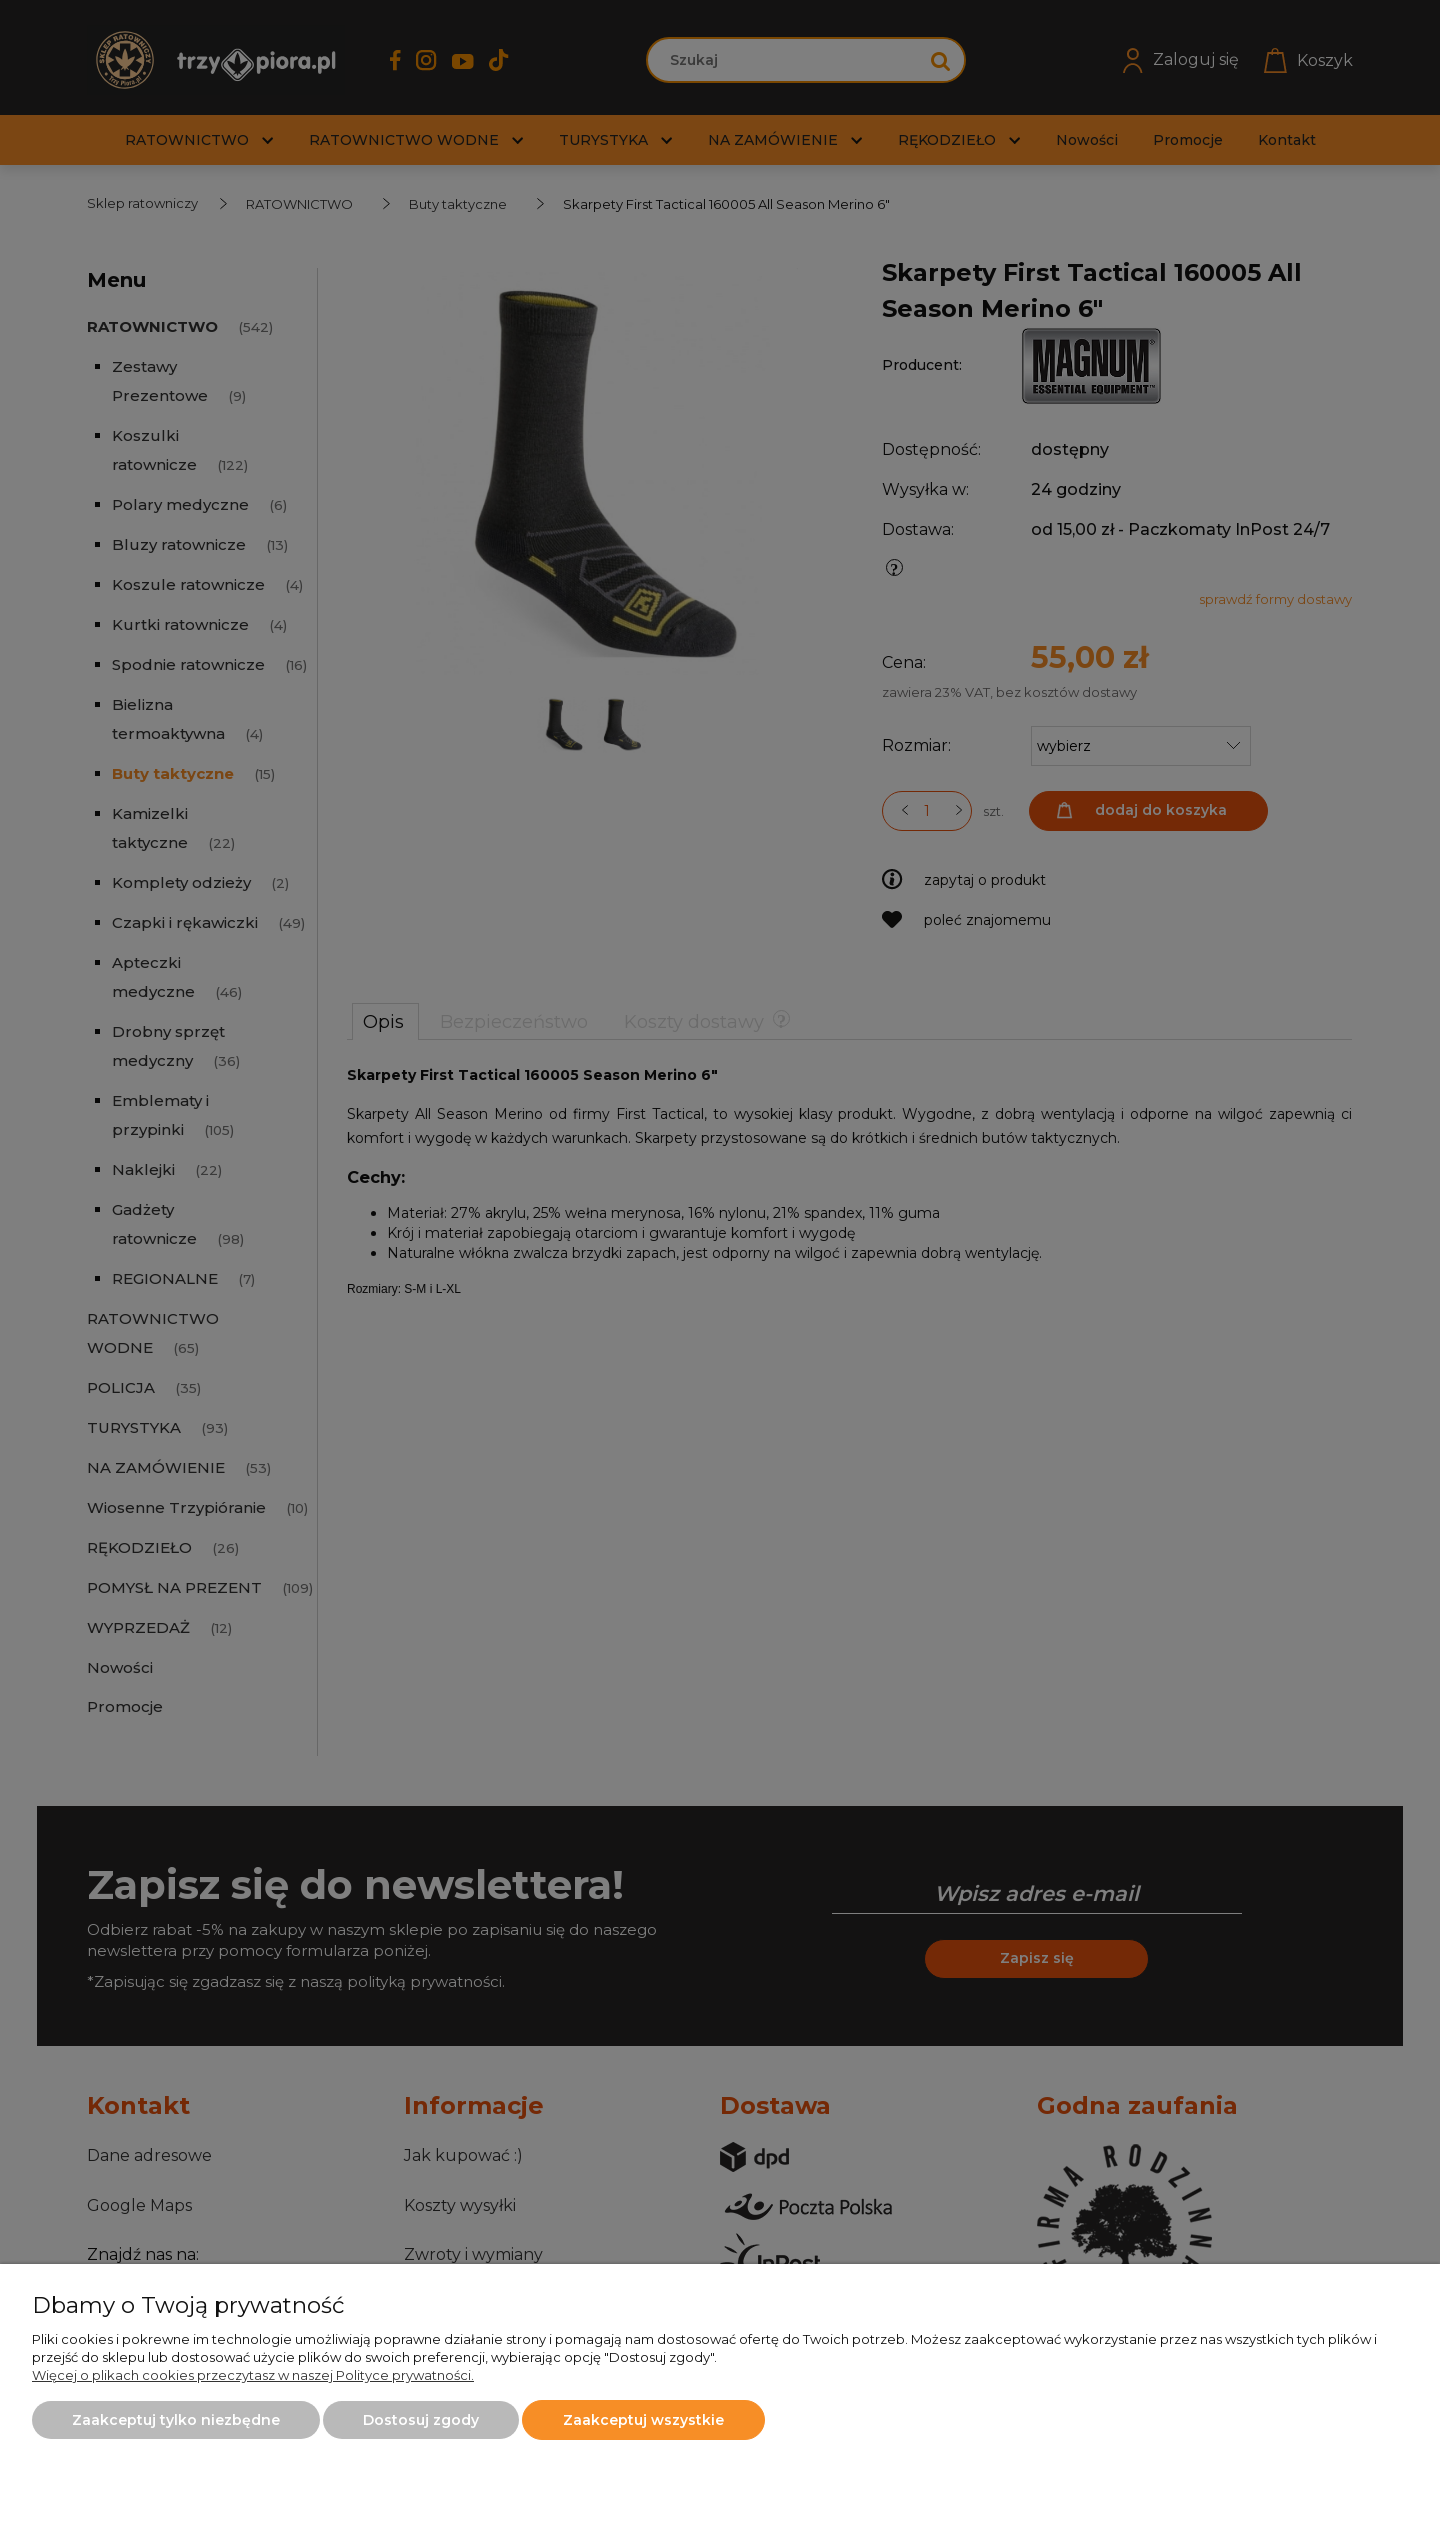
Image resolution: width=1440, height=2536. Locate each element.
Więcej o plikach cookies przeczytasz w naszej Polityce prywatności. (253, 2375)
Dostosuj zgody (421, 2420)
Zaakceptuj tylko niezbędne (176, 2420)
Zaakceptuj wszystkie (643, 2420)
